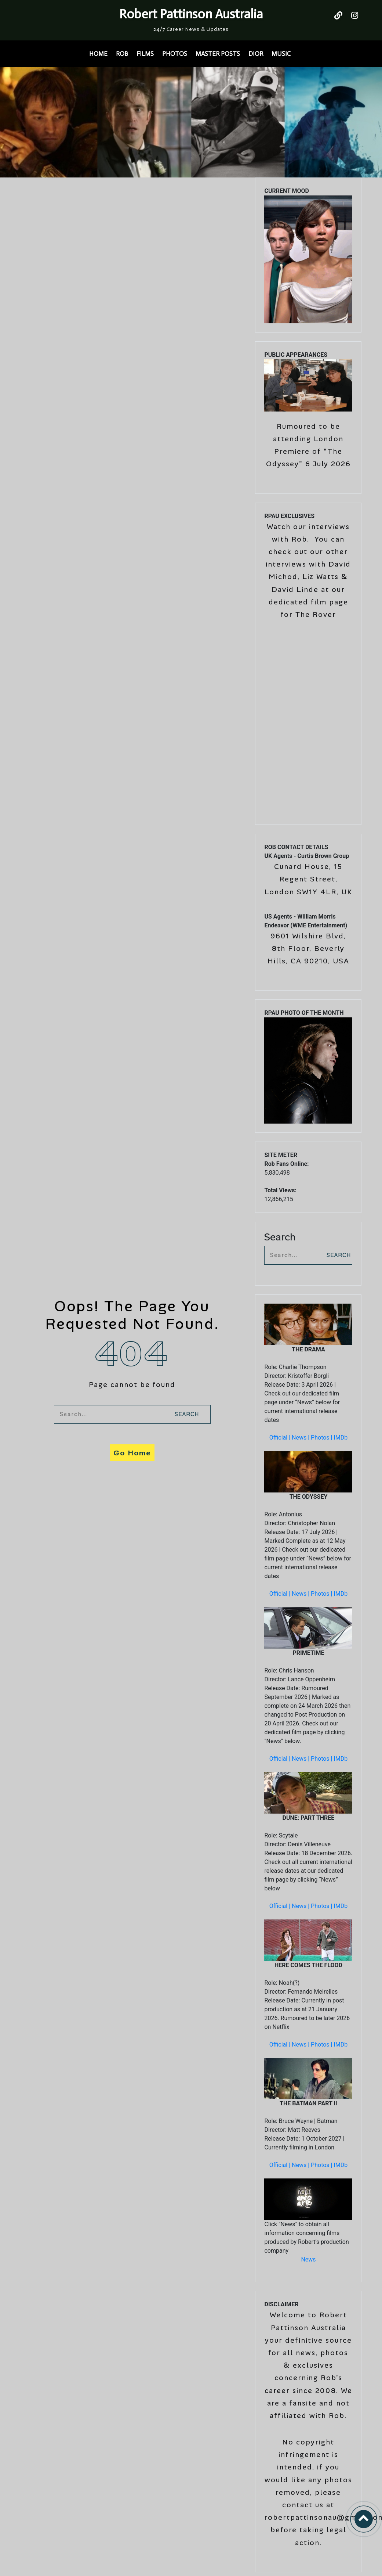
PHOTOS (174, 53)
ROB (122, 53)
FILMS (145, 53)
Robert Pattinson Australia (191, 14)
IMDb (341, 1437)
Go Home (132, 1453)
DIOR (255, 53)
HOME (98, 53)
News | (301, 1437)
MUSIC (281, 53)
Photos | (322, 1437)
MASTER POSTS (218, 53)
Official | (280, 1437)
